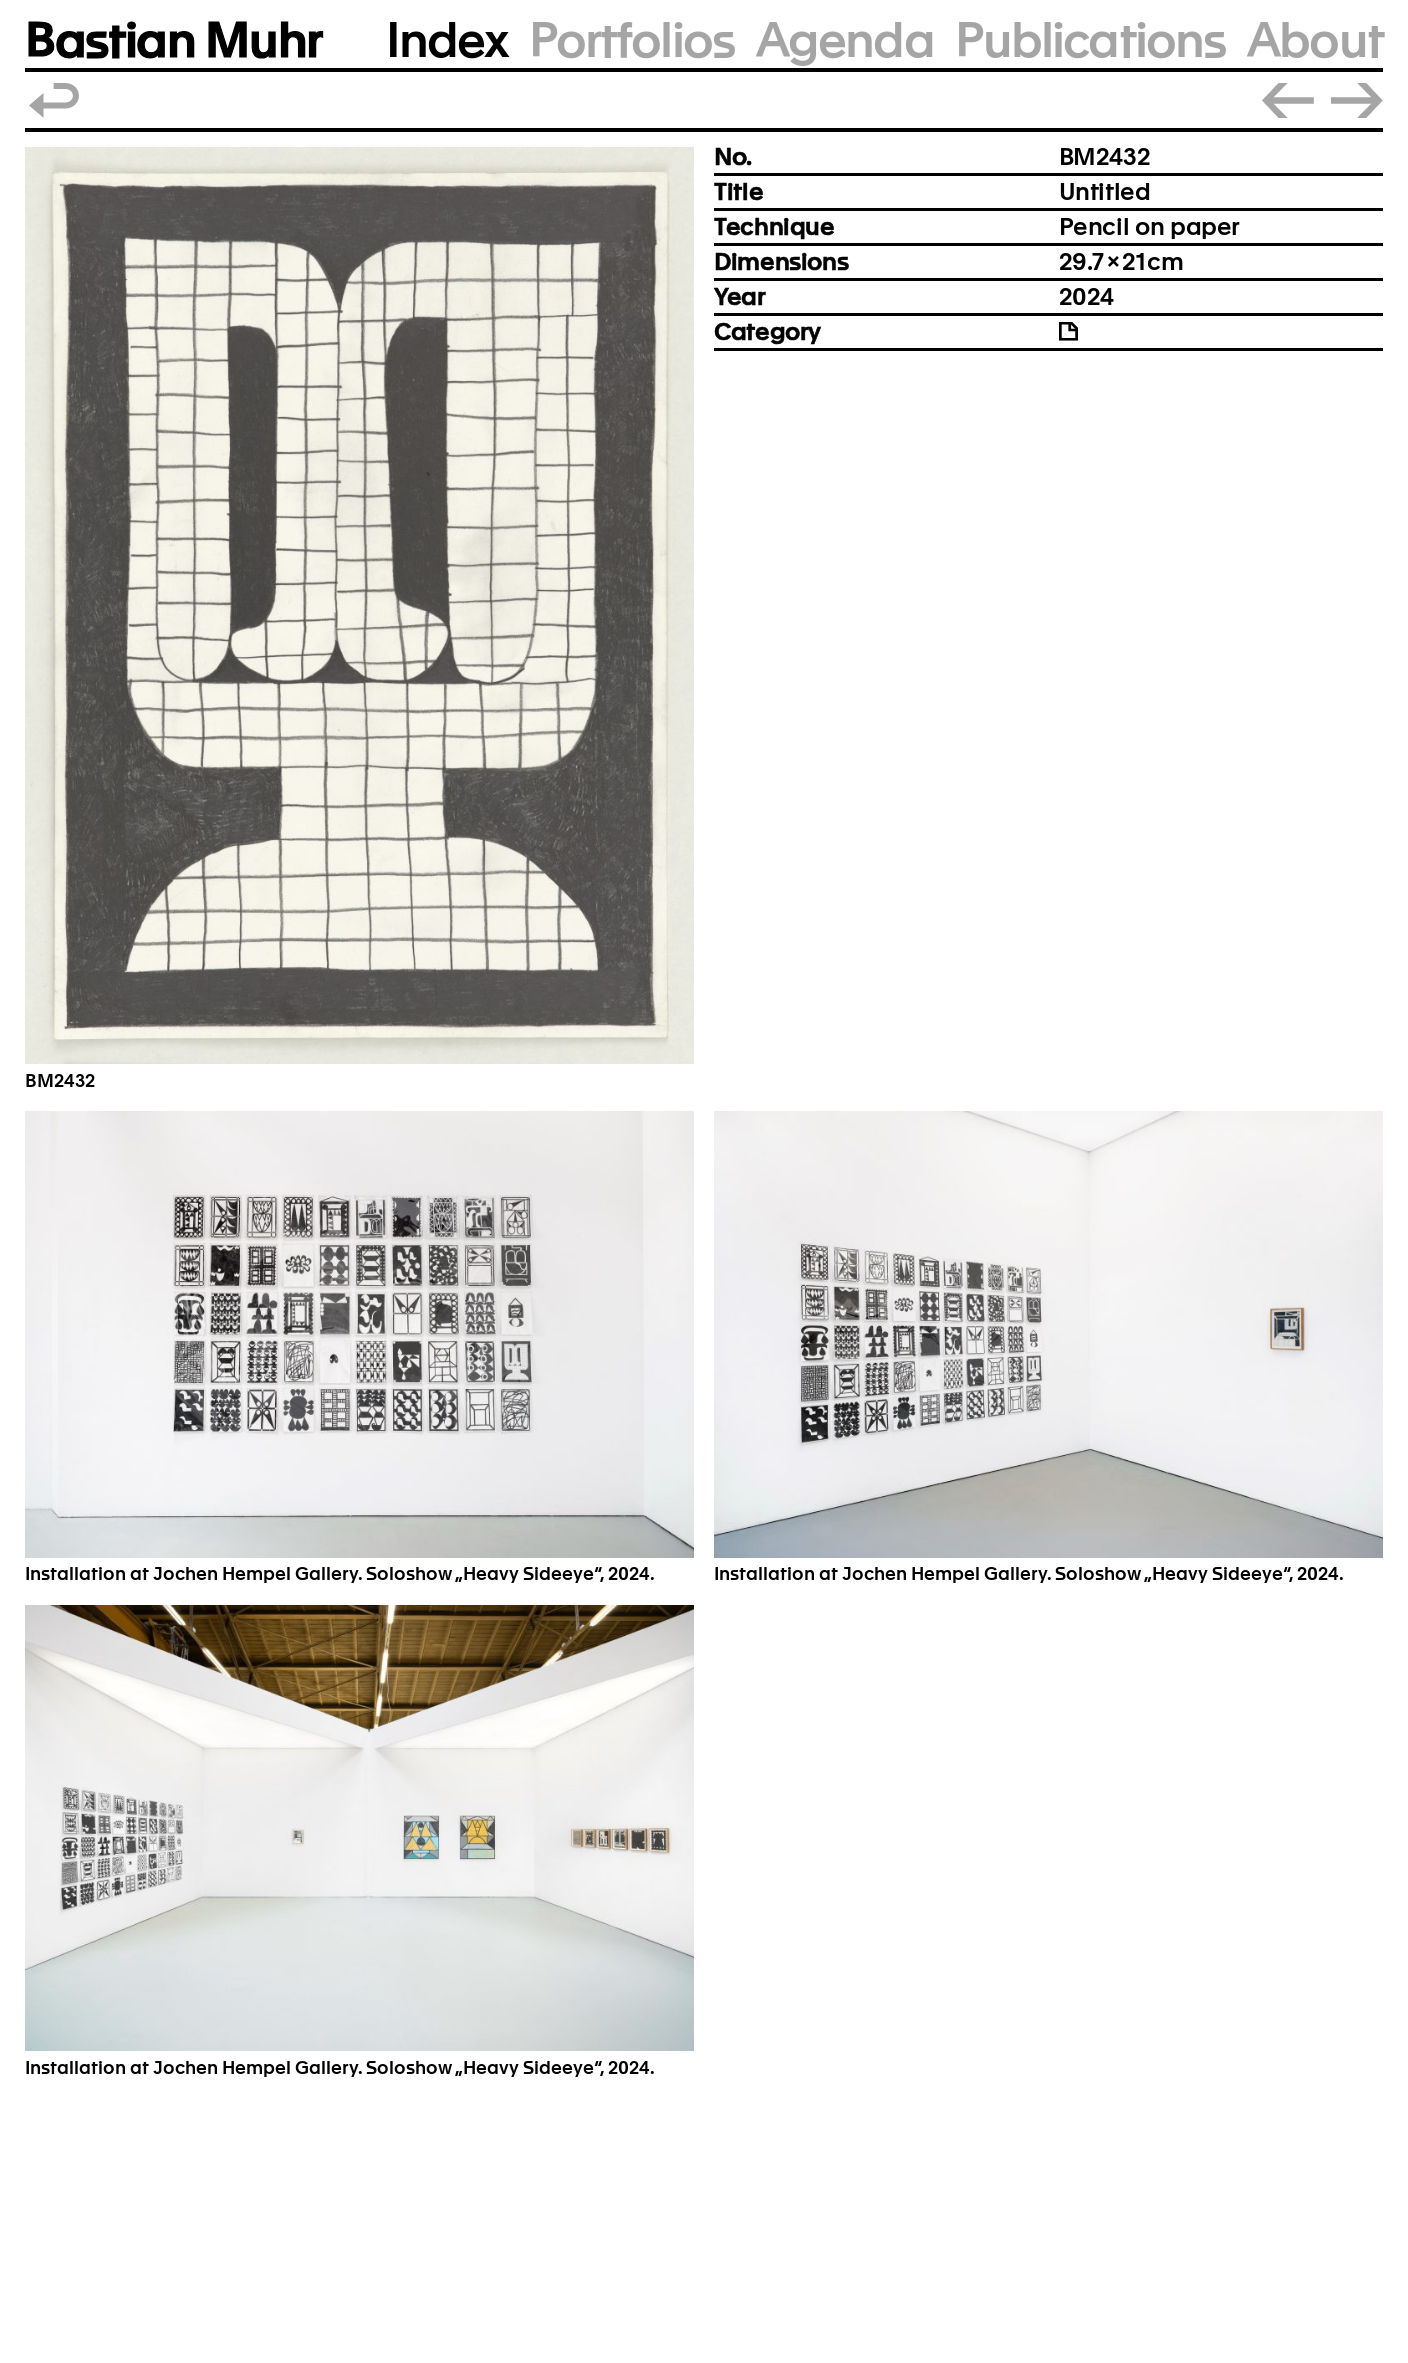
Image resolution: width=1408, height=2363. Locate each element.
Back (55, 100)
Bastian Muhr (173, 40)
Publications (1090, 40)
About (1315, 40)
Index (447, 40)
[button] (359, 605)
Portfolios (631, 40)
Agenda (845, 40)
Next (1357, 100)
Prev (1288, 100)
